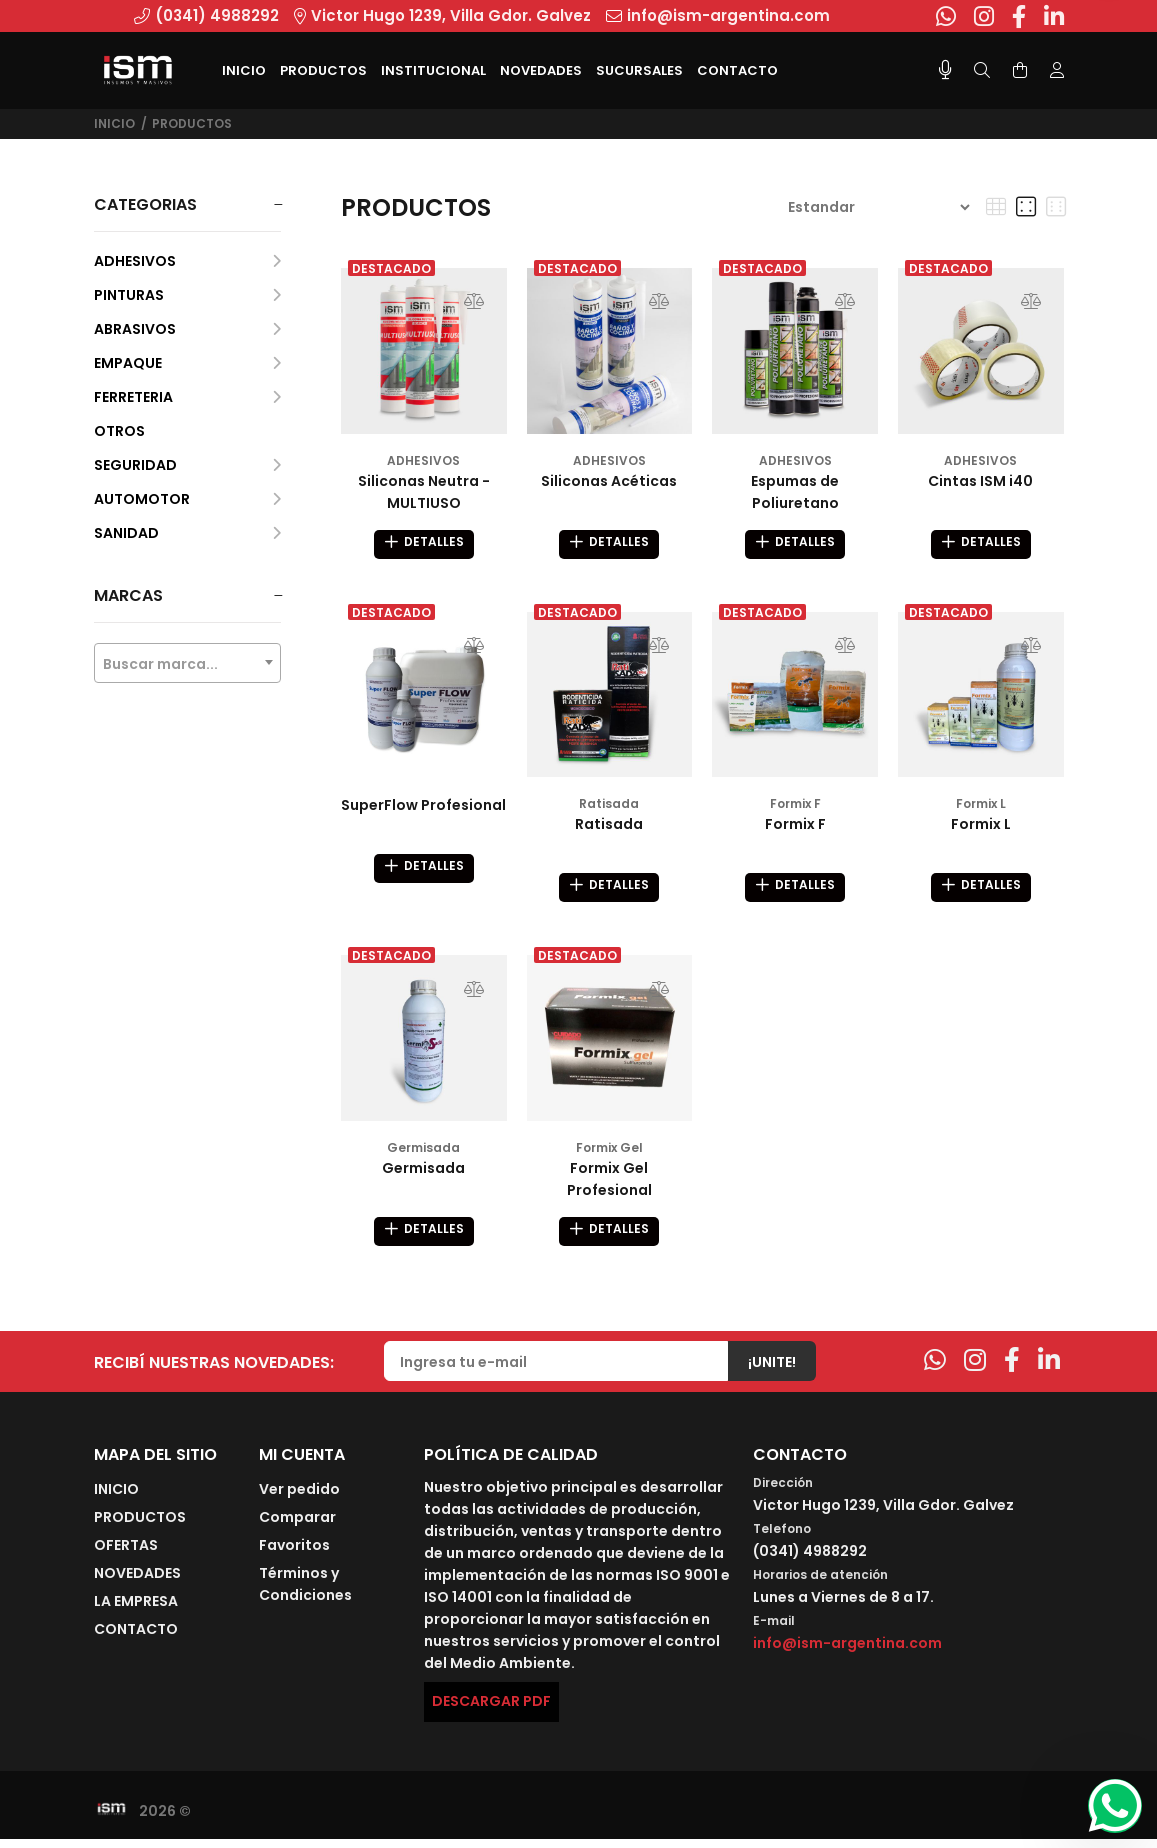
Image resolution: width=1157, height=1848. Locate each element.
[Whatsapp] (935, 1369)
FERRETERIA (188, 397)
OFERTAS (126, 1554)
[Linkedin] (1049, 1369)
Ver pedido (299, 1498)
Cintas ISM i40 (980, 481)
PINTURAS (188, 295)
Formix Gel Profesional (609, 1185)
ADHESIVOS (188, 261)
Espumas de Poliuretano (795, 492)
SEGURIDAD (188, 465)
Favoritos (294, 1554)
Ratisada (609, 806)
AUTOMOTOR (188, 499)
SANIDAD (188, 533)
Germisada (423, 1153)
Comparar (297, 1526)
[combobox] (188, 663)
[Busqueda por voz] (945, 70)
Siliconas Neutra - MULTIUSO (424, 492)
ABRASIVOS (188, 329)
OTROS (119, 431)
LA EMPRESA (136, 1610)
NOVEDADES (137, 1582)
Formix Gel (609, 1153)
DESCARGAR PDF (491, 1710)
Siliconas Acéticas (609, 481)
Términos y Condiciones (305, 1593)
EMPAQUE (188, 363)
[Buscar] (982, 71)
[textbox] (188, 664)
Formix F (795, 806)
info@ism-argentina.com (847, 1652)
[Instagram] (975, 1369)
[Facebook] (1012, 1369)
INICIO (116, 1498)
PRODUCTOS (192, 123)
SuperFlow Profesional (423, 808)
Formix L (981, 806)
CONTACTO (136, 1638)
